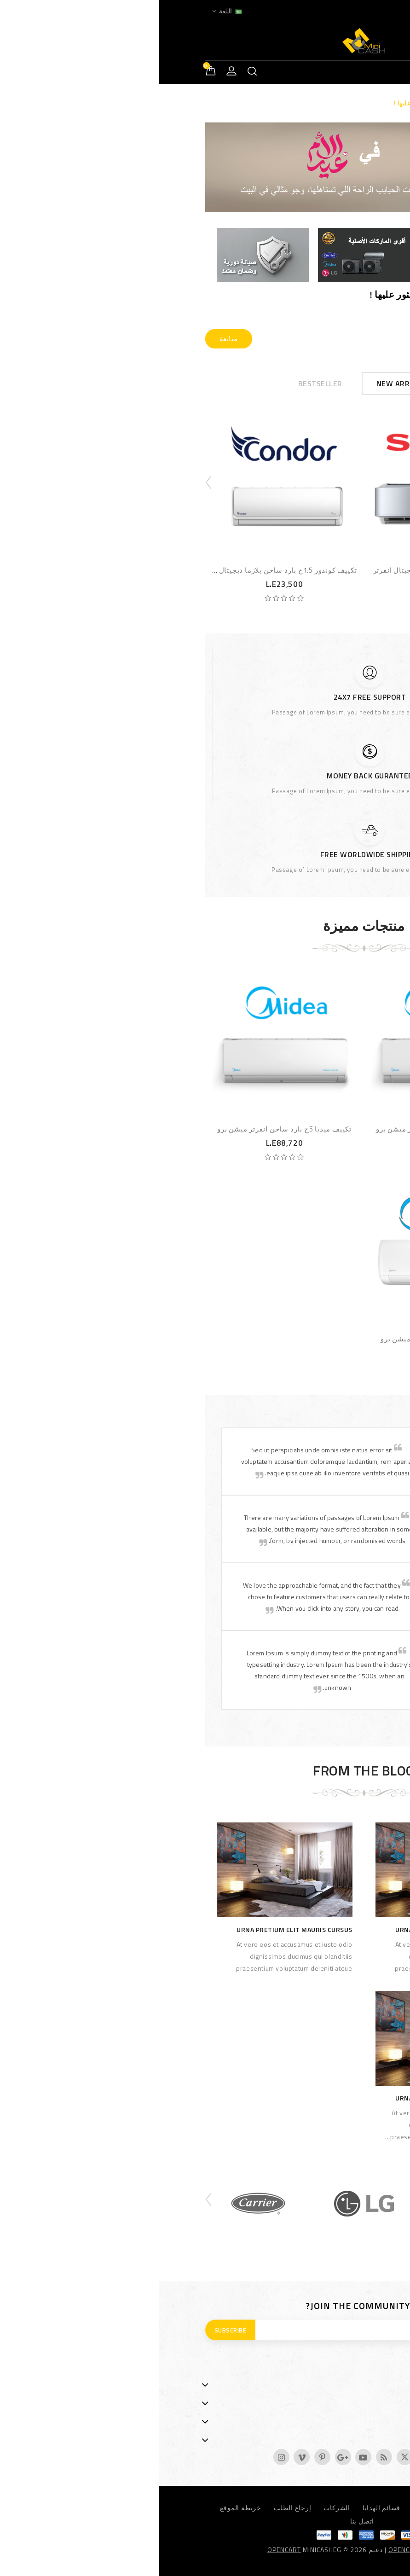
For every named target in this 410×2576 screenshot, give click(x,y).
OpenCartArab (255, 2549)
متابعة (70, 338)
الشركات (178, 2507)
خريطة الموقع (82, 2507)
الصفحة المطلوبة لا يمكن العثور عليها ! (289, 103)
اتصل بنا (203, 2521)
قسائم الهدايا (223, 2507)
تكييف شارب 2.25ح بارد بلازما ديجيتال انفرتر (284, 570)
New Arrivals (244, 383)
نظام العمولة (273, 2507)
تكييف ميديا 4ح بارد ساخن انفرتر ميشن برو (284, 1129)
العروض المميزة (328, 2507)
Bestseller (161, 383)
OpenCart (125, 2549)
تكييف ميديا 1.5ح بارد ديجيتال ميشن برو (284, 1339)
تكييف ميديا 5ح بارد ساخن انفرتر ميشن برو (125, 1129)
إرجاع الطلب (134, 2507)
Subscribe (72, 2330)
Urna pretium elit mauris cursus (294, 1929)
